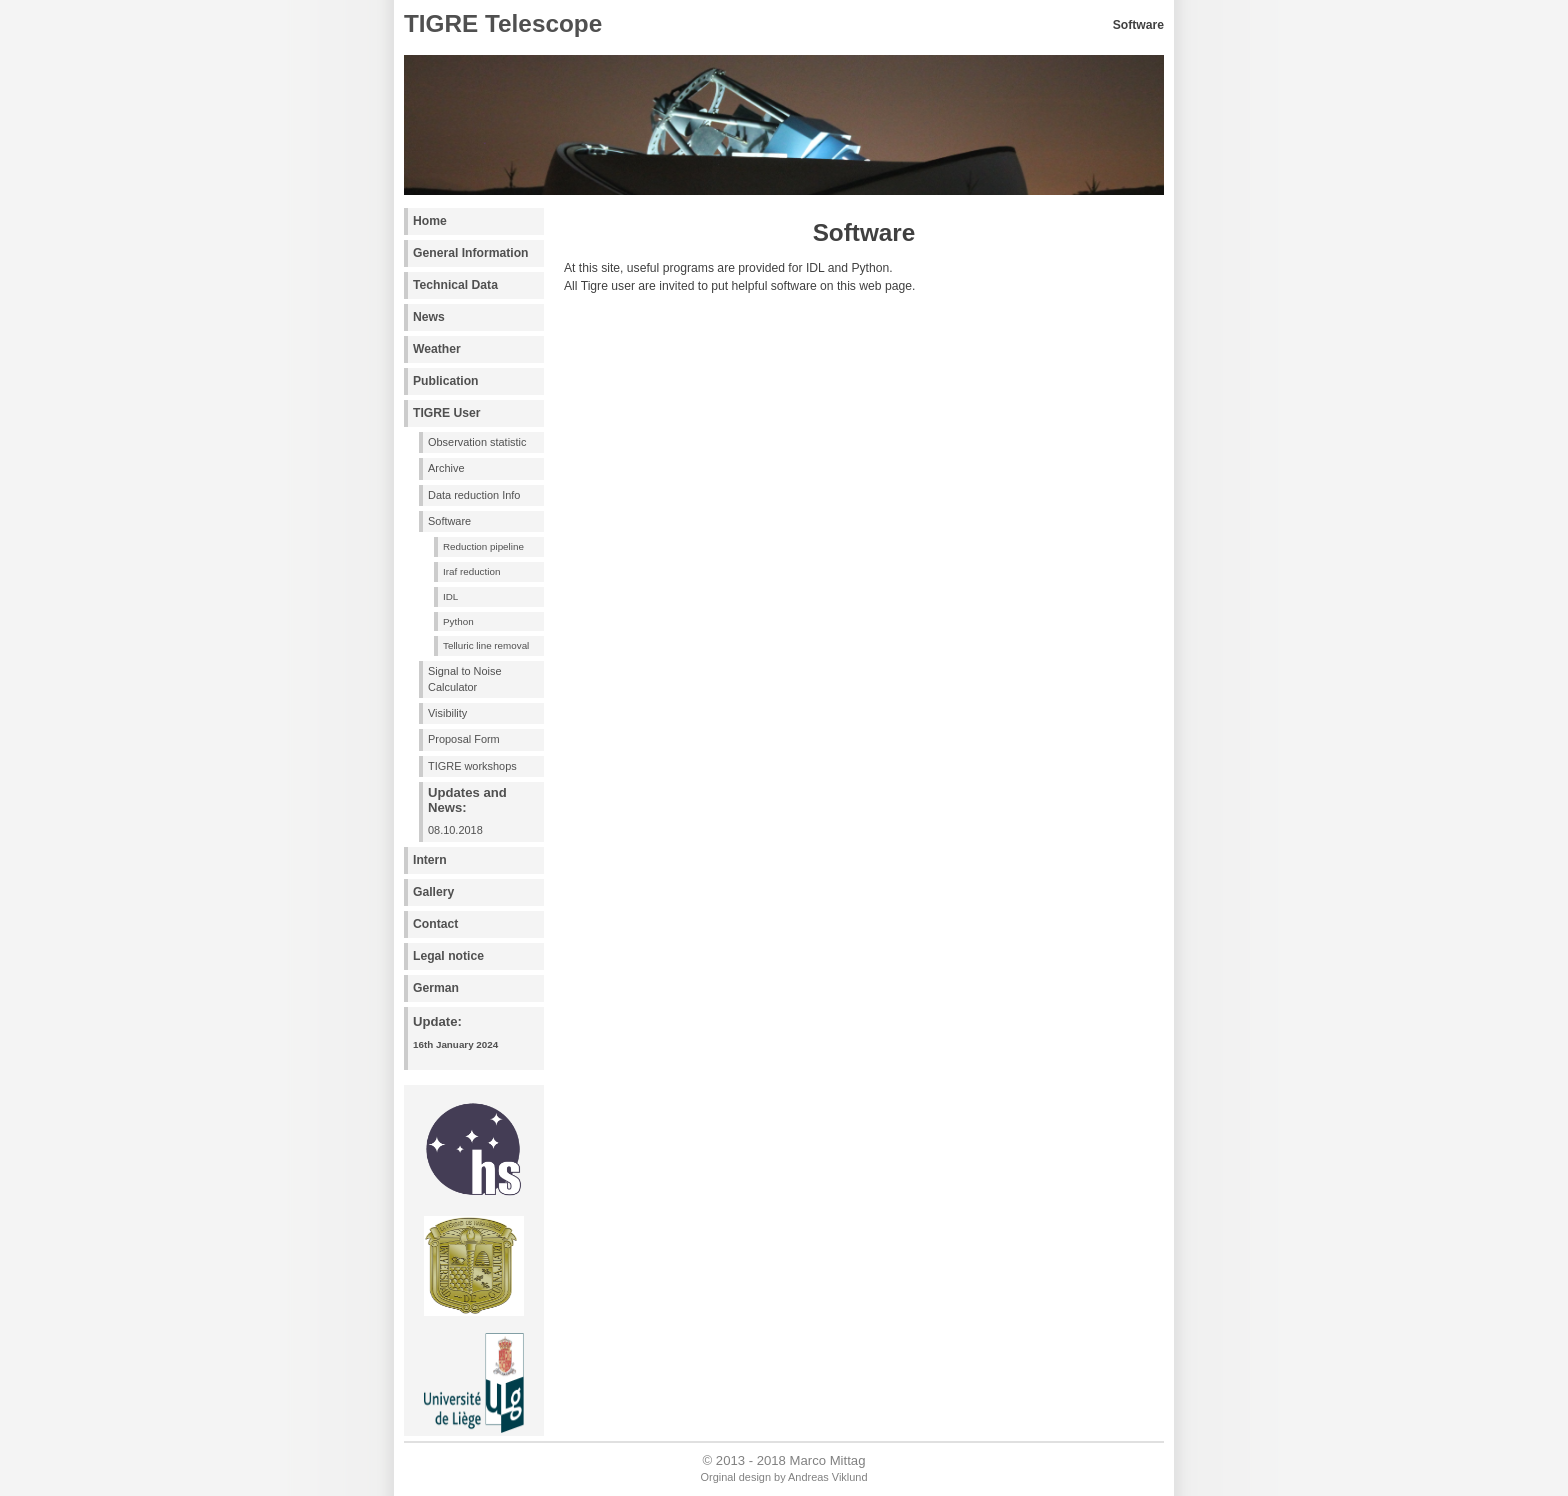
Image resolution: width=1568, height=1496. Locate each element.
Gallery (433, 892)
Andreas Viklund (827, 1477)
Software (449, 521)
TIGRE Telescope (503, 23)
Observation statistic (477, 442)
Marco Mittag (828, 1460)
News (429, 317)
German (436, 988)
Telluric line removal (486, 645)
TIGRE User (447, 413)
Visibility (447, 713)
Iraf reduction (471, 571)
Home (430, 221)
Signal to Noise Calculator (465, 678)
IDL (450, 596)
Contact (435, 924)
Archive (446, 468)
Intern (430, 860)
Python (458, 621)
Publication (446, 381)
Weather (437, 349)
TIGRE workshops (472, 766)
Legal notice (448, 956)
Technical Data (455, 285)
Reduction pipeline (483, 546)
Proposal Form (464, 739)
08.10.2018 (485, 811)
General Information (471, 253)
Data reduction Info (474, 495)
